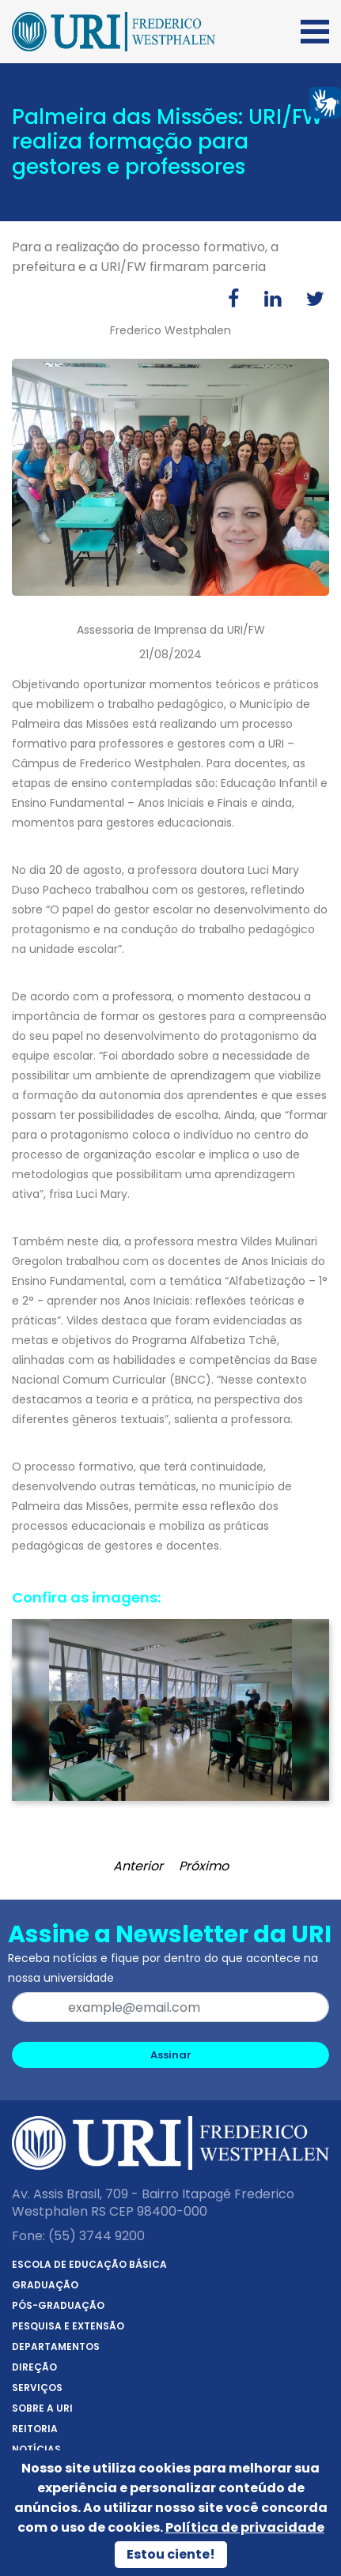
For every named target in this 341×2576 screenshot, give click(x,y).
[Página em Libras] (325, 101)
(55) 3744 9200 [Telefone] (96, 2236)
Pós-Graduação (58, 2305)
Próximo (204, 1866)
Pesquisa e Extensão (68, 2326)
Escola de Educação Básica (89, 2264)
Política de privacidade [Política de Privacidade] (244, 2527)
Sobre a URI (42, 2408)
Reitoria (35, 2428)
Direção (34, 2367)
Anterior (138, 1866)
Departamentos (56, 2346)
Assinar (170, 2054)
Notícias (36, 2449)
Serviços (37, 2387)
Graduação (45, 2285)
